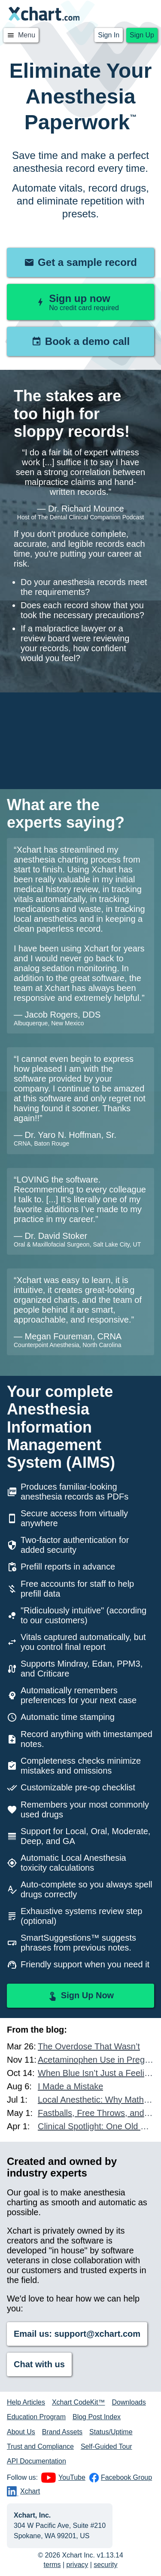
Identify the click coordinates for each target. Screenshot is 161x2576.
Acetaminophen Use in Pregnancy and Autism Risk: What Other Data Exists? (96, 2059)
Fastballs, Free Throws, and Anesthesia (96, 2113)
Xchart (23, 2491)
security (105, 2564)
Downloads (129, 2402)
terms (52, 2564)
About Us (21, 2432)
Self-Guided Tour (106, 2446)
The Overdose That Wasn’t (89, 2046)
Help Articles (26, 2402)
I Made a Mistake (70, 2086)
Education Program (36, 2417)
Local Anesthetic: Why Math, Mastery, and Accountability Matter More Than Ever (96, 2099)
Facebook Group (120, 2477)
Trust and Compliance (40, 2446)
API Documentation (36, 2461)
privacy (77, 2564)
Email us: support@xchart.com (77, 2333)
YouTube (63, 2477)
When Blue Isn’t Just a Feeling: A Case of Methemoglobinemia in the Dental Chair (96, 2073)
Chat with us (39, 2364)
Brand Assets (62, 2432)
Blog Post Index (97, 2417)
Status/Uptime (110, 2432)
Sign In (108, 35)
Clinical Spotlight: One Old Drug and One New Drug (96, 2126)
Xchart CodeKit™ (78, 2402)
